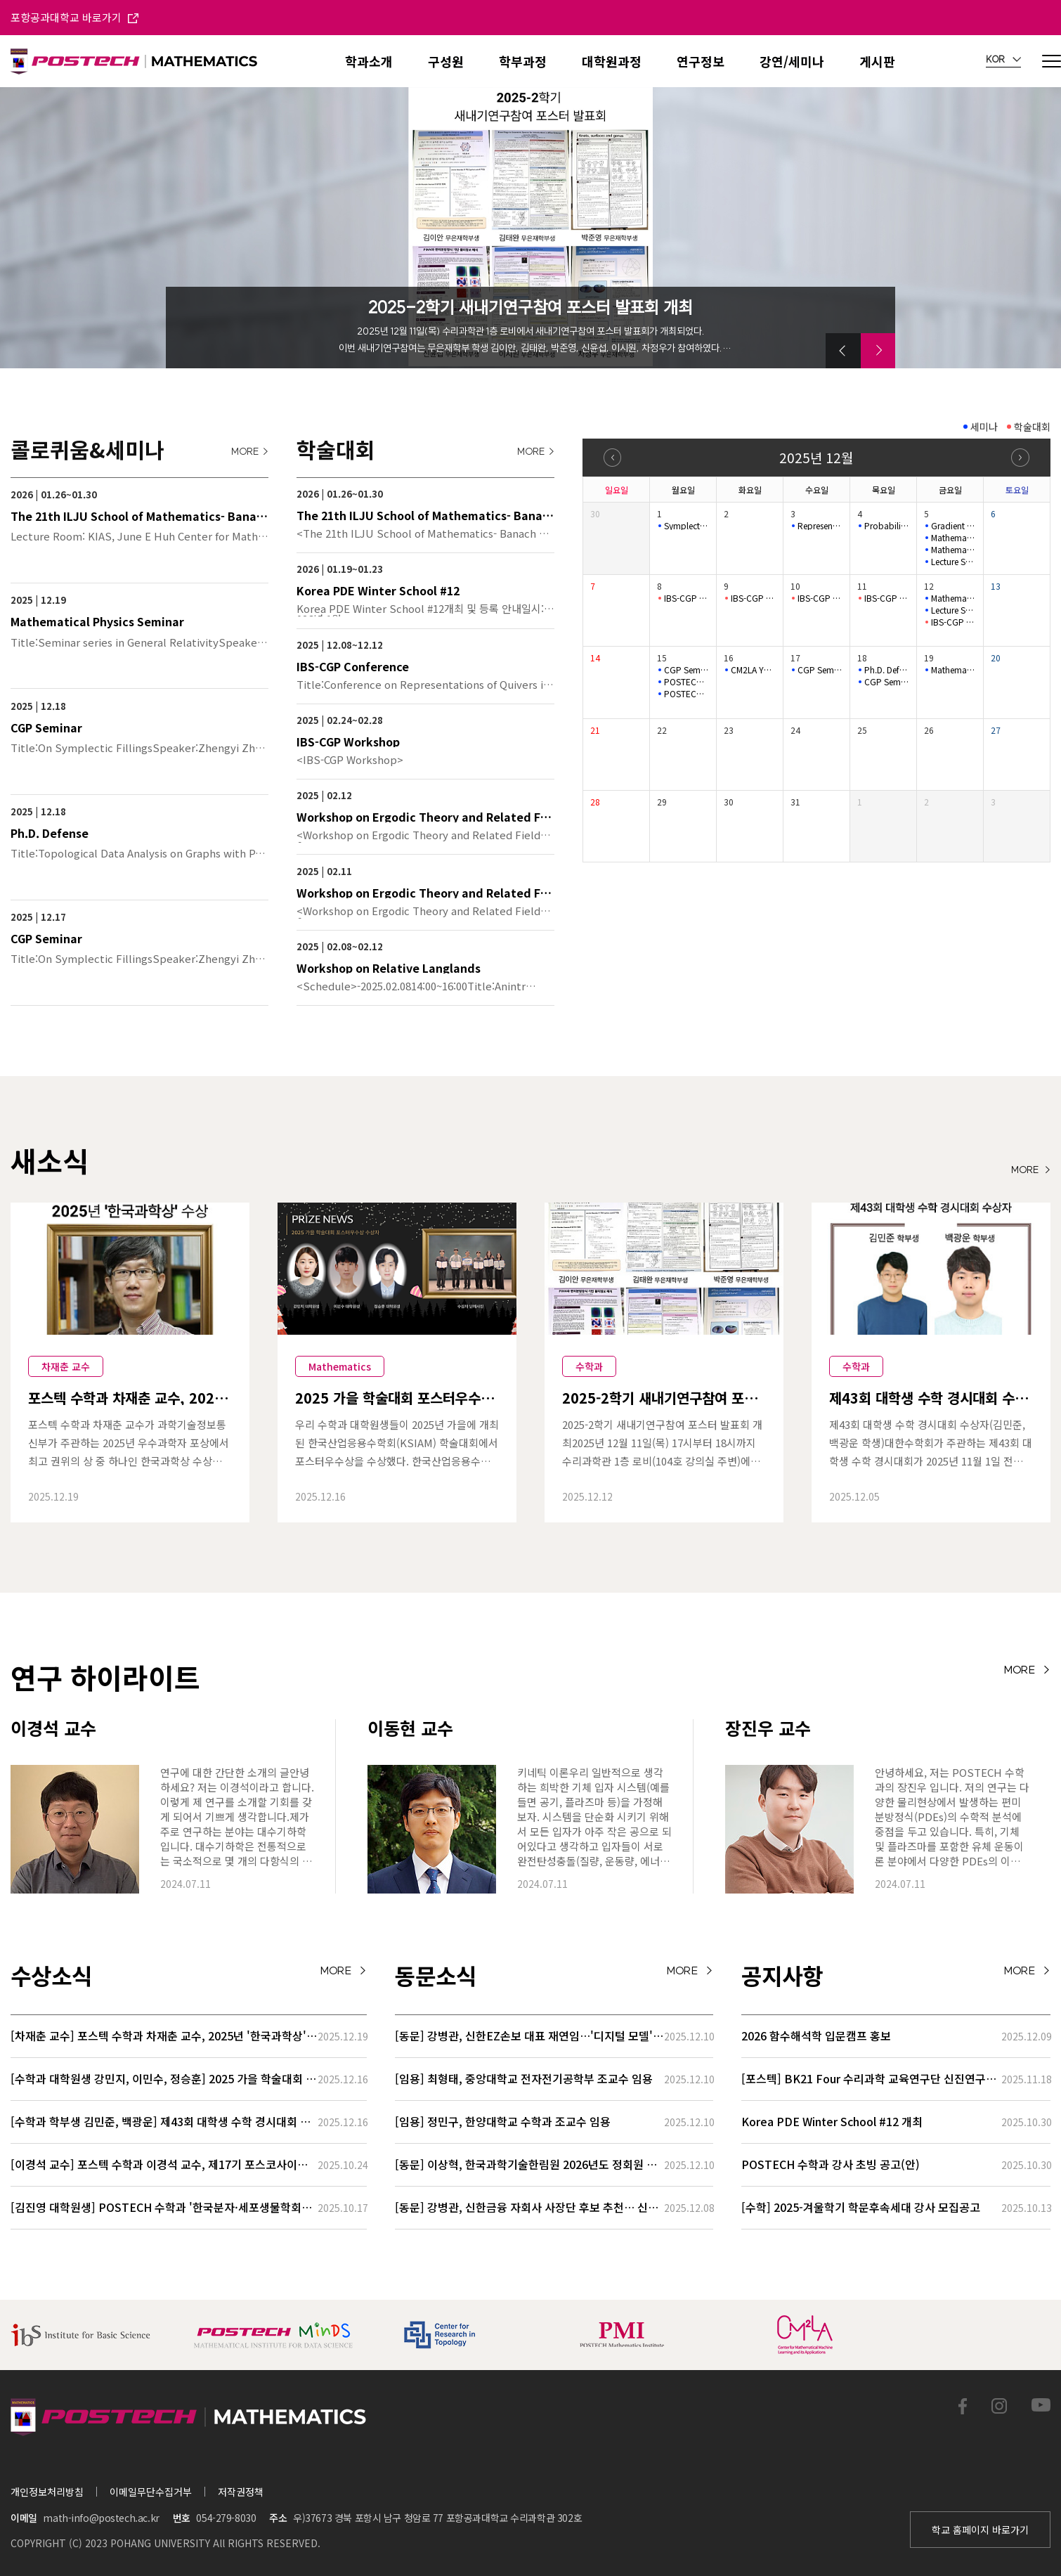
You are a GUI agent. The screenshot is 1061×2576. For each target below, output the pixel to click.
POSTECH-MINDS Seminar (686, 682)
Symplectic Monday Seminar (686, 526)
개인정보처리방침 (47, 2492)
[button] (843, 350)
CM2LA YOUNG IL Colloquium (753, 670)
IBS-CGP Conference (686, 598)
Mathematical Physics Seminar (953, 537)
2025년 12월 (816, 457)
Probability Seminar (886, 526)
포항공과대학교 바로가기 (74, 17)
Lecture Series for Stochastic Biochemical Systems (953, 561)
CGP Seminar (686, 670)
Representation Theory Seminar (820, 526)
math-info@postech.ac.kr (101, 2518)
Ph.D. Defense (886, 670)
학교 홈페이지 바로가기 (980, 2530)
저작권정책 (240, 2492)
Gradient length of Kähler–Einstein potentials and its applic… (953, 526)
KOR (1003, 60)
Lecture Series (953, 610)
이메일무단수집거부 (151, 2492)
